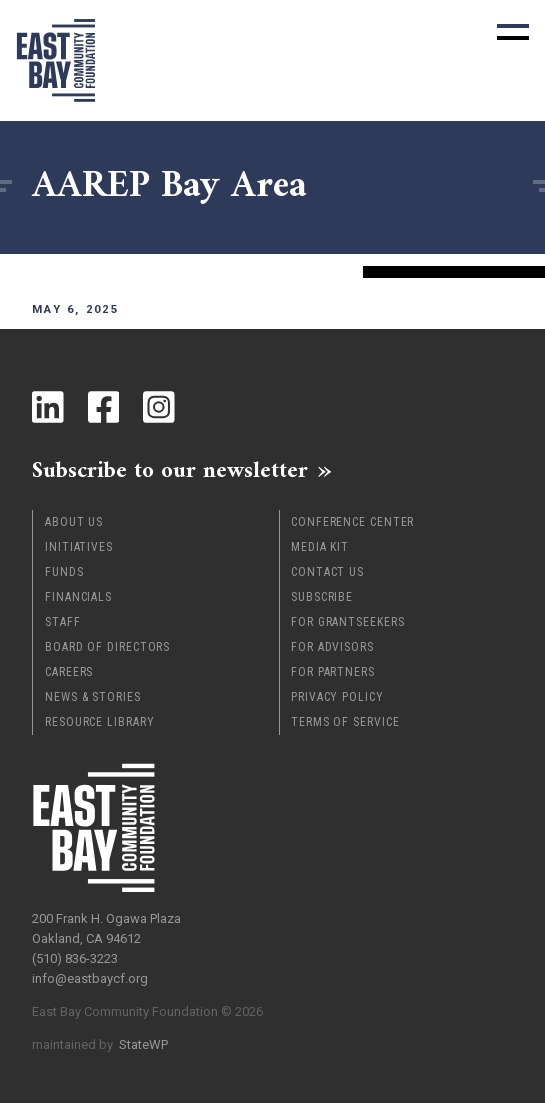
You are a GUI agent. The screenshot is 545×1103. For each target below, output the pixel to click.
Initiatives (79, 547)
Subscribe (322, 597)
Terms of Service (345, 722)
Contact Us (327, 572)
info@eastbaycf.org (90, 978)
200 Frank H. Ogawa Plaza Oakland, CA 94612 (106, 928)
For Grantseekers (347, 622)
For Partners (333, 672)
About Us (74, 522)
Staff (63, 622)
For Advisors (332, 647)
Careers (69, 672)
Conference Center (352, 522)
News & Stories (93, 697)
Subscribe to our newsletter (170, 470)
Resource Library (99, 722)
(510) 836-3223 (75, 958)
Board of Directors (107, 647)
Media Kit (320, 547)
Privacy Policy (337, 697)
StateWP (143, 1044)
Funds (64, 572)
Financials (78, 597)
